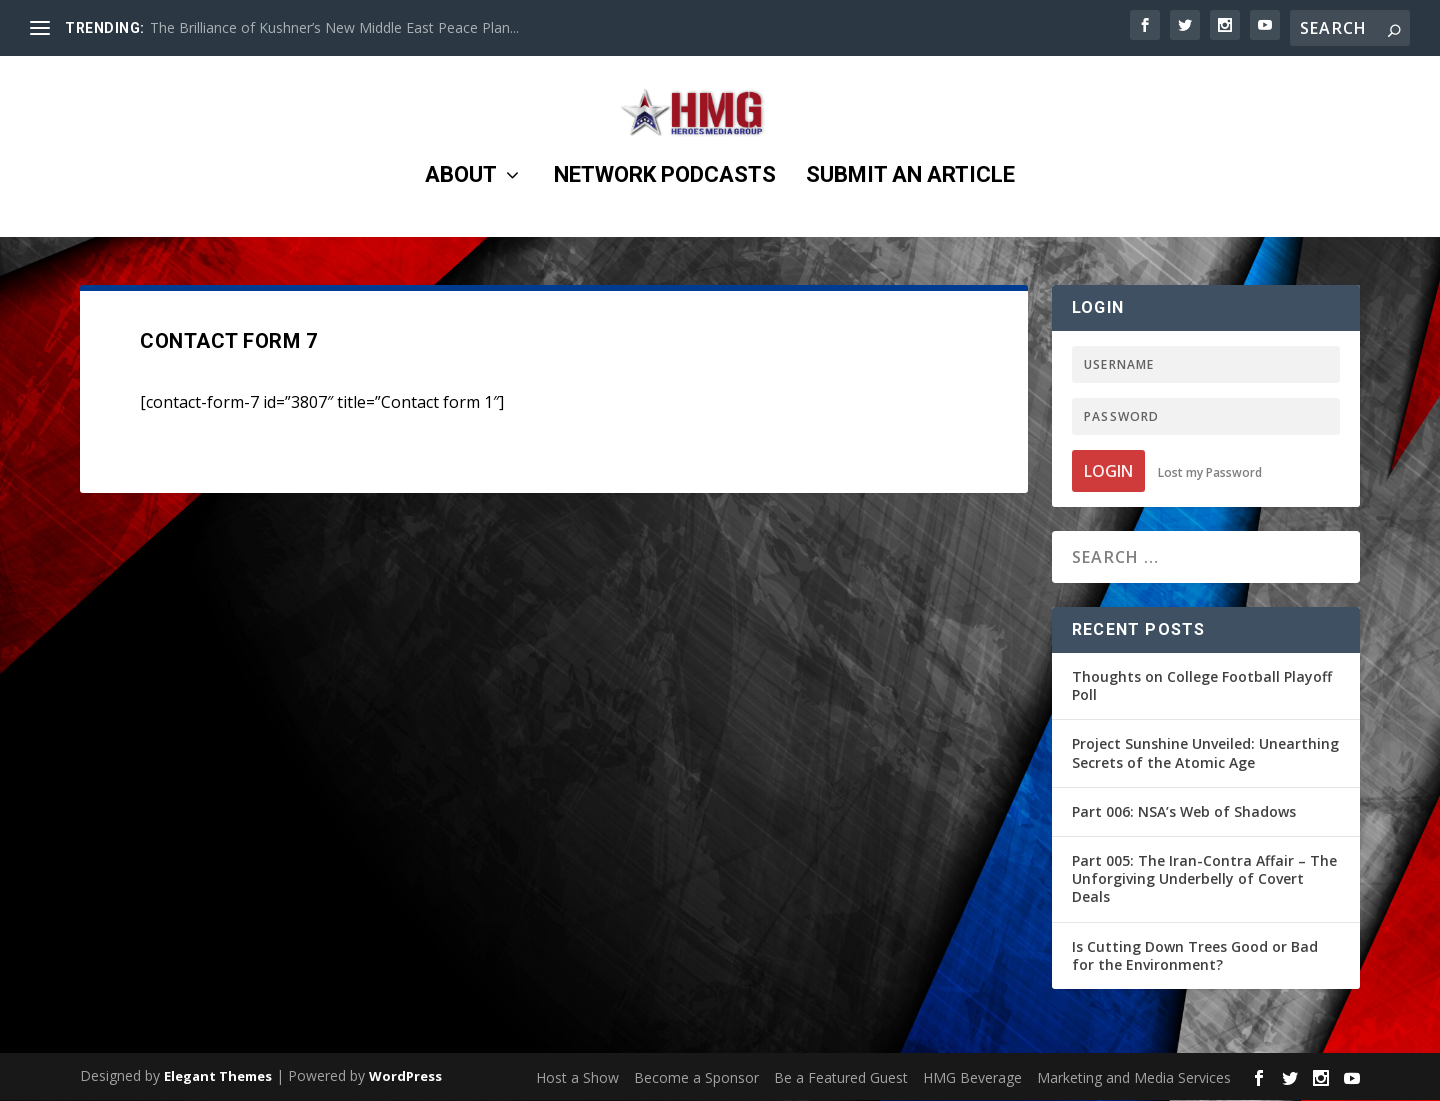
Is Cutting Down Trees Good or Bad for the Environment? (1195, 956)
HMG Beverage (972, 1078)
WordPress (405, 1077)
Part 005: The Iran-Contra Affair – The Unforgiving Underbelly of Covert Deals (1204, 879)
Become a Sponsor (696, 1078)
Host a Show (577, 1078)
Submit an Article (910, 186)
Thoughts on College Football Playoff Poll (1202, 686)
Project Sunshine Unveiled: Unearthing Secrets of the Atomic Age (1205, 753)
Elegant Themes (218, 1077)
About (461, 186)
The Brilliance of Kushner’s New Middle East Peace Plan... (334, 27)
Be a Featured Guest (841, 1078)
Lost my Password (1210, 473)
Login (1108, 472)
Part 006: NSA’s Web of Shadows (1184, 812)
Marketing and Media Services (1134, 1078)
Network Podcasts (665, 186)
